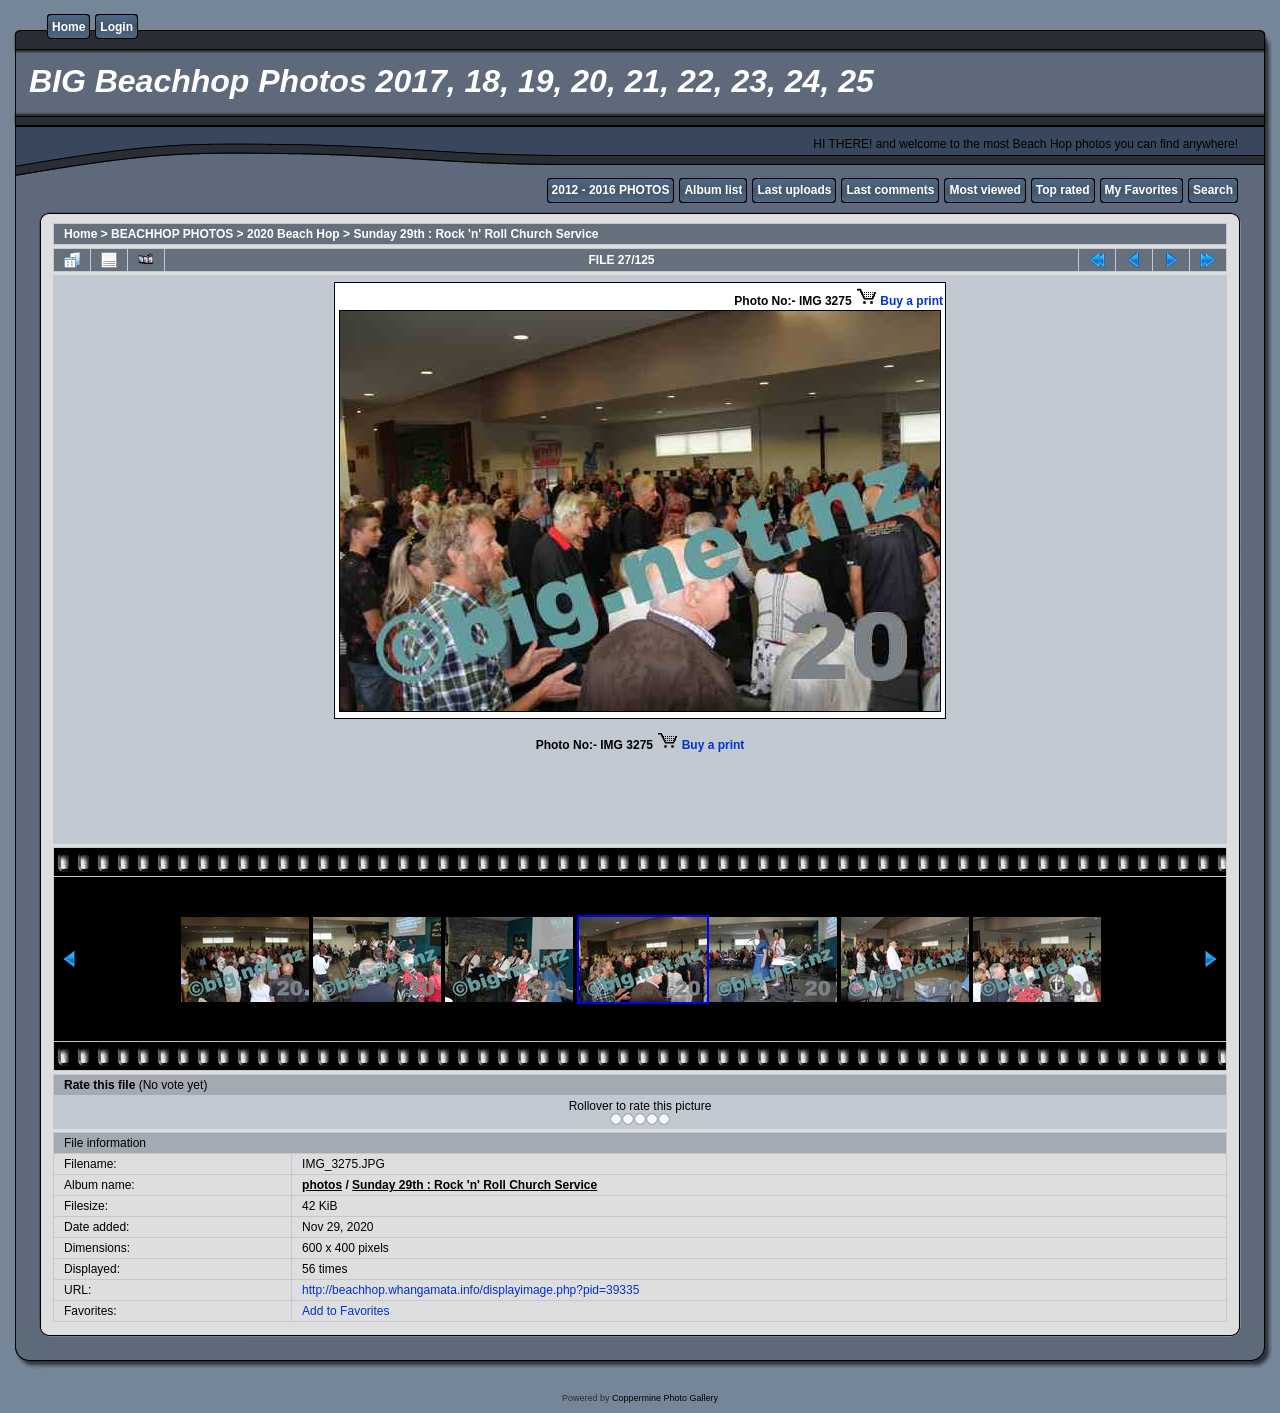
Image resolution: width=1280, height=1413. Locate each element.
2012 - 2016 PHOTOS (611, 190)
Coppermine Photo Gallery (665, 1398)
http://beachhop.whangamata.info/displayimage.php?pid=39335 (470, 1290)
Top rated (1063, 190)
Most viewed (984, 190)
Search (1213, 190)
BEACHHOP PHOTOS (172, 234)
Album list (713, 190)
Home (68, 27)
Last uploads (794, 190)
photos (322, 1185)
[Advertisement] (640, 796)
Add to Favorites (345, 1311)
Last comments (890, 190)
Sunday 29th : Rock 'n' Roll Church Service (475, 234)
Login (116, 27)
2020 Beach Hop (293, 234)
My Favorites (1141, 190)
